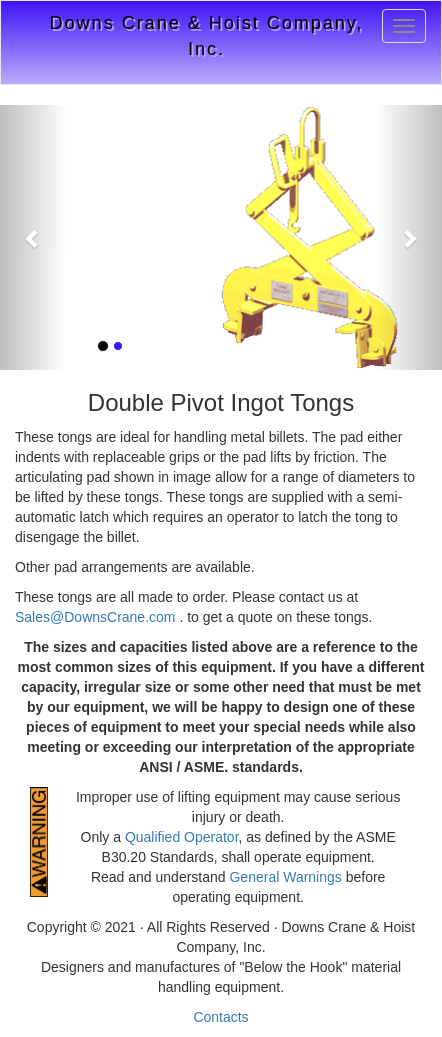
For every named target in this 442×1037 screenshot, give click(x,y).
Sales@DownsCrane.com (97, 617)
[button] (33, 237)
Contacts (220, 1017)
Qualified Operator (182, 837)
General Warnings (285, 877)
